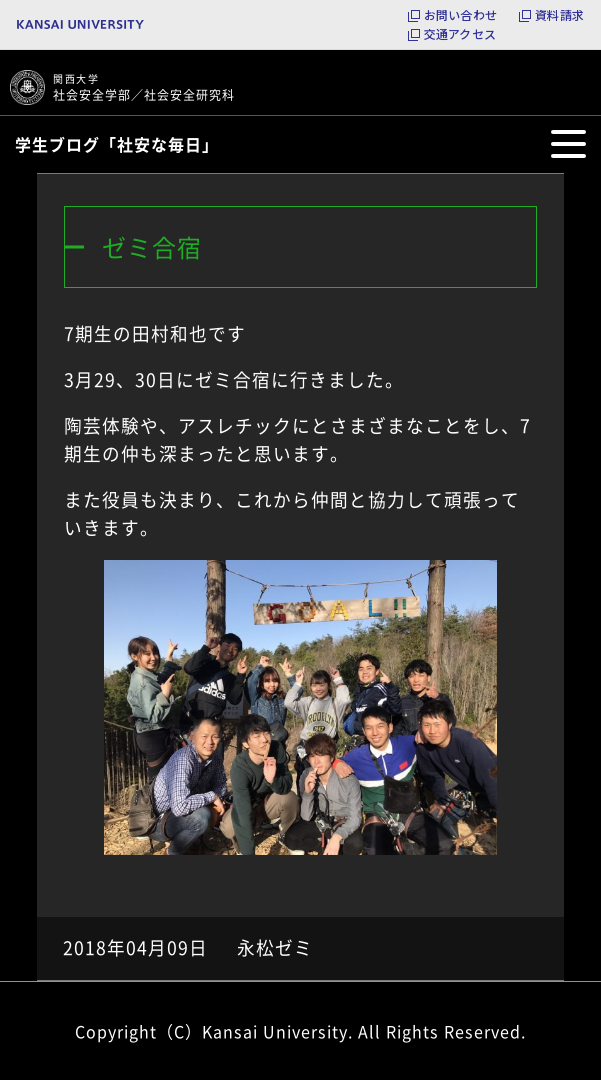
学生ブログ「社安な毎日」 (117, 144)
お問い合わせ (460, 15)
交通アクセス (460, 34)
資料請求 (559, 15)
